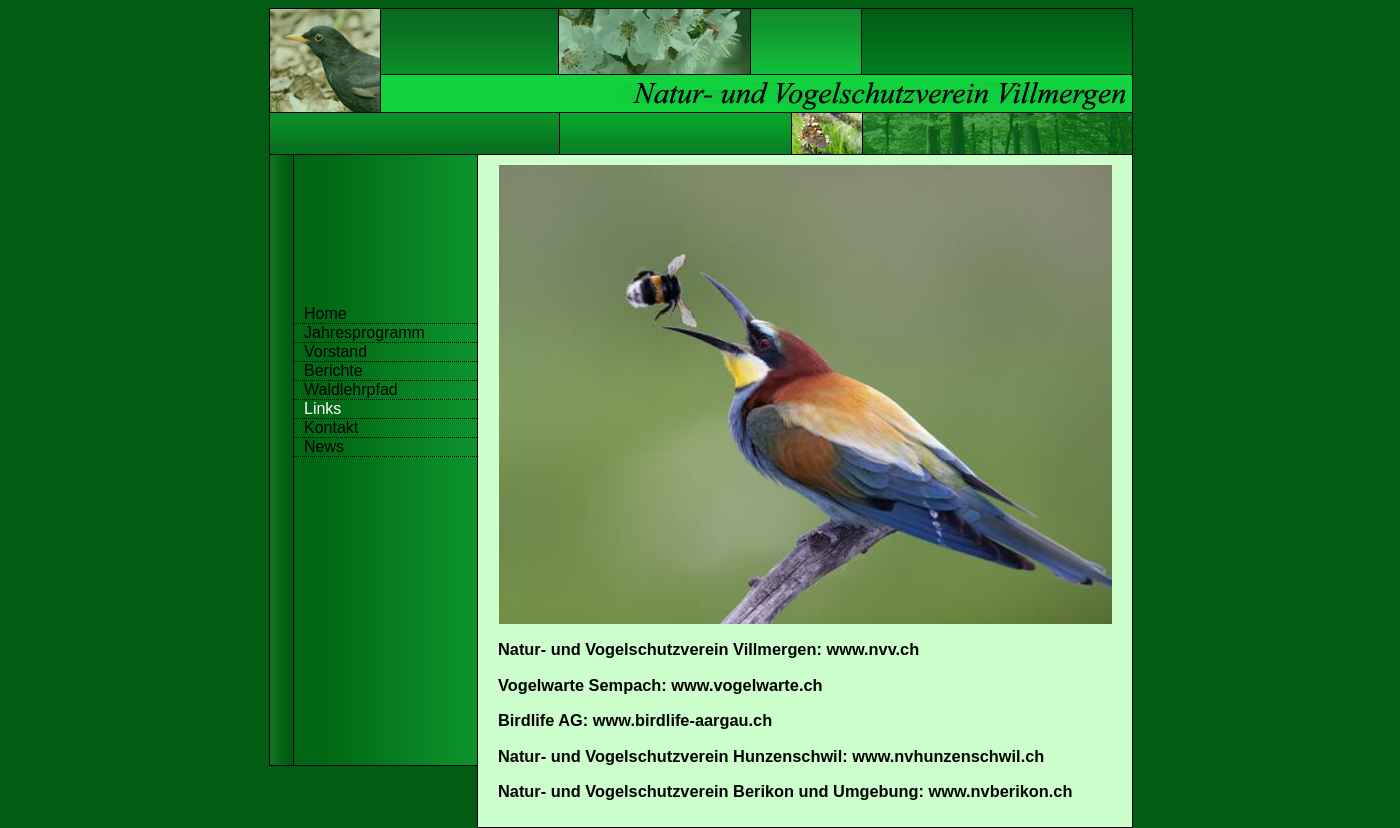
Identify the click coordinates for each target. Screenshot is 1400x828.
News (324, 446)
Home (325, 313)
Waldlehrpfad (351, 389)
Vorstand (335, 351)
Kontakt (331, 427)
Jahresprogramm (364, 332)
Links (322, 408)
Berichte (333, 370)
